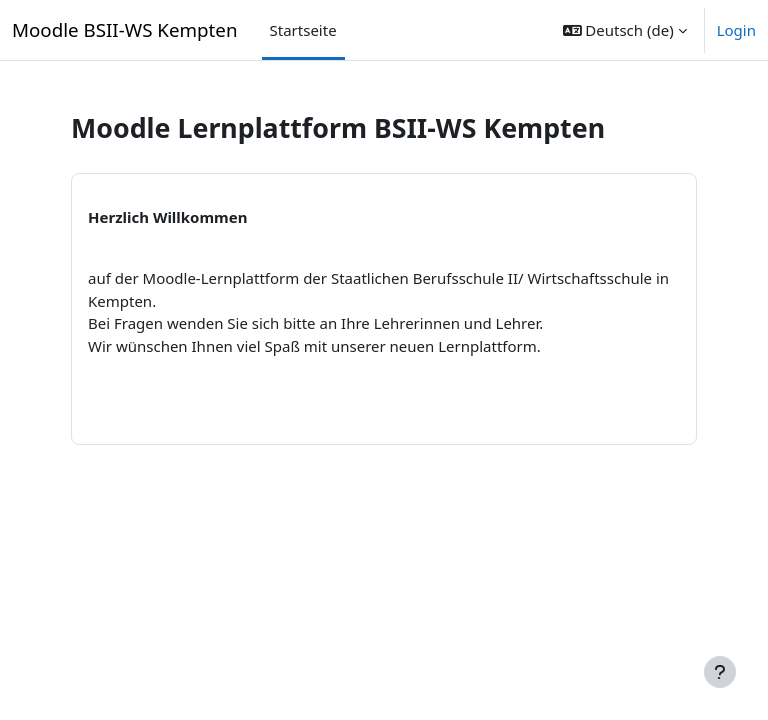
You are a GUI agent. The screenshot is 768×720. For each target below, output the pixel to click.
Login (736, 30)
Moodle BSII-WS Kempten (125, 29)
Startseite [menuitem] (303, 30)
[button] (625, 30)
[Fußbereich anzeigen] (720, 672)
